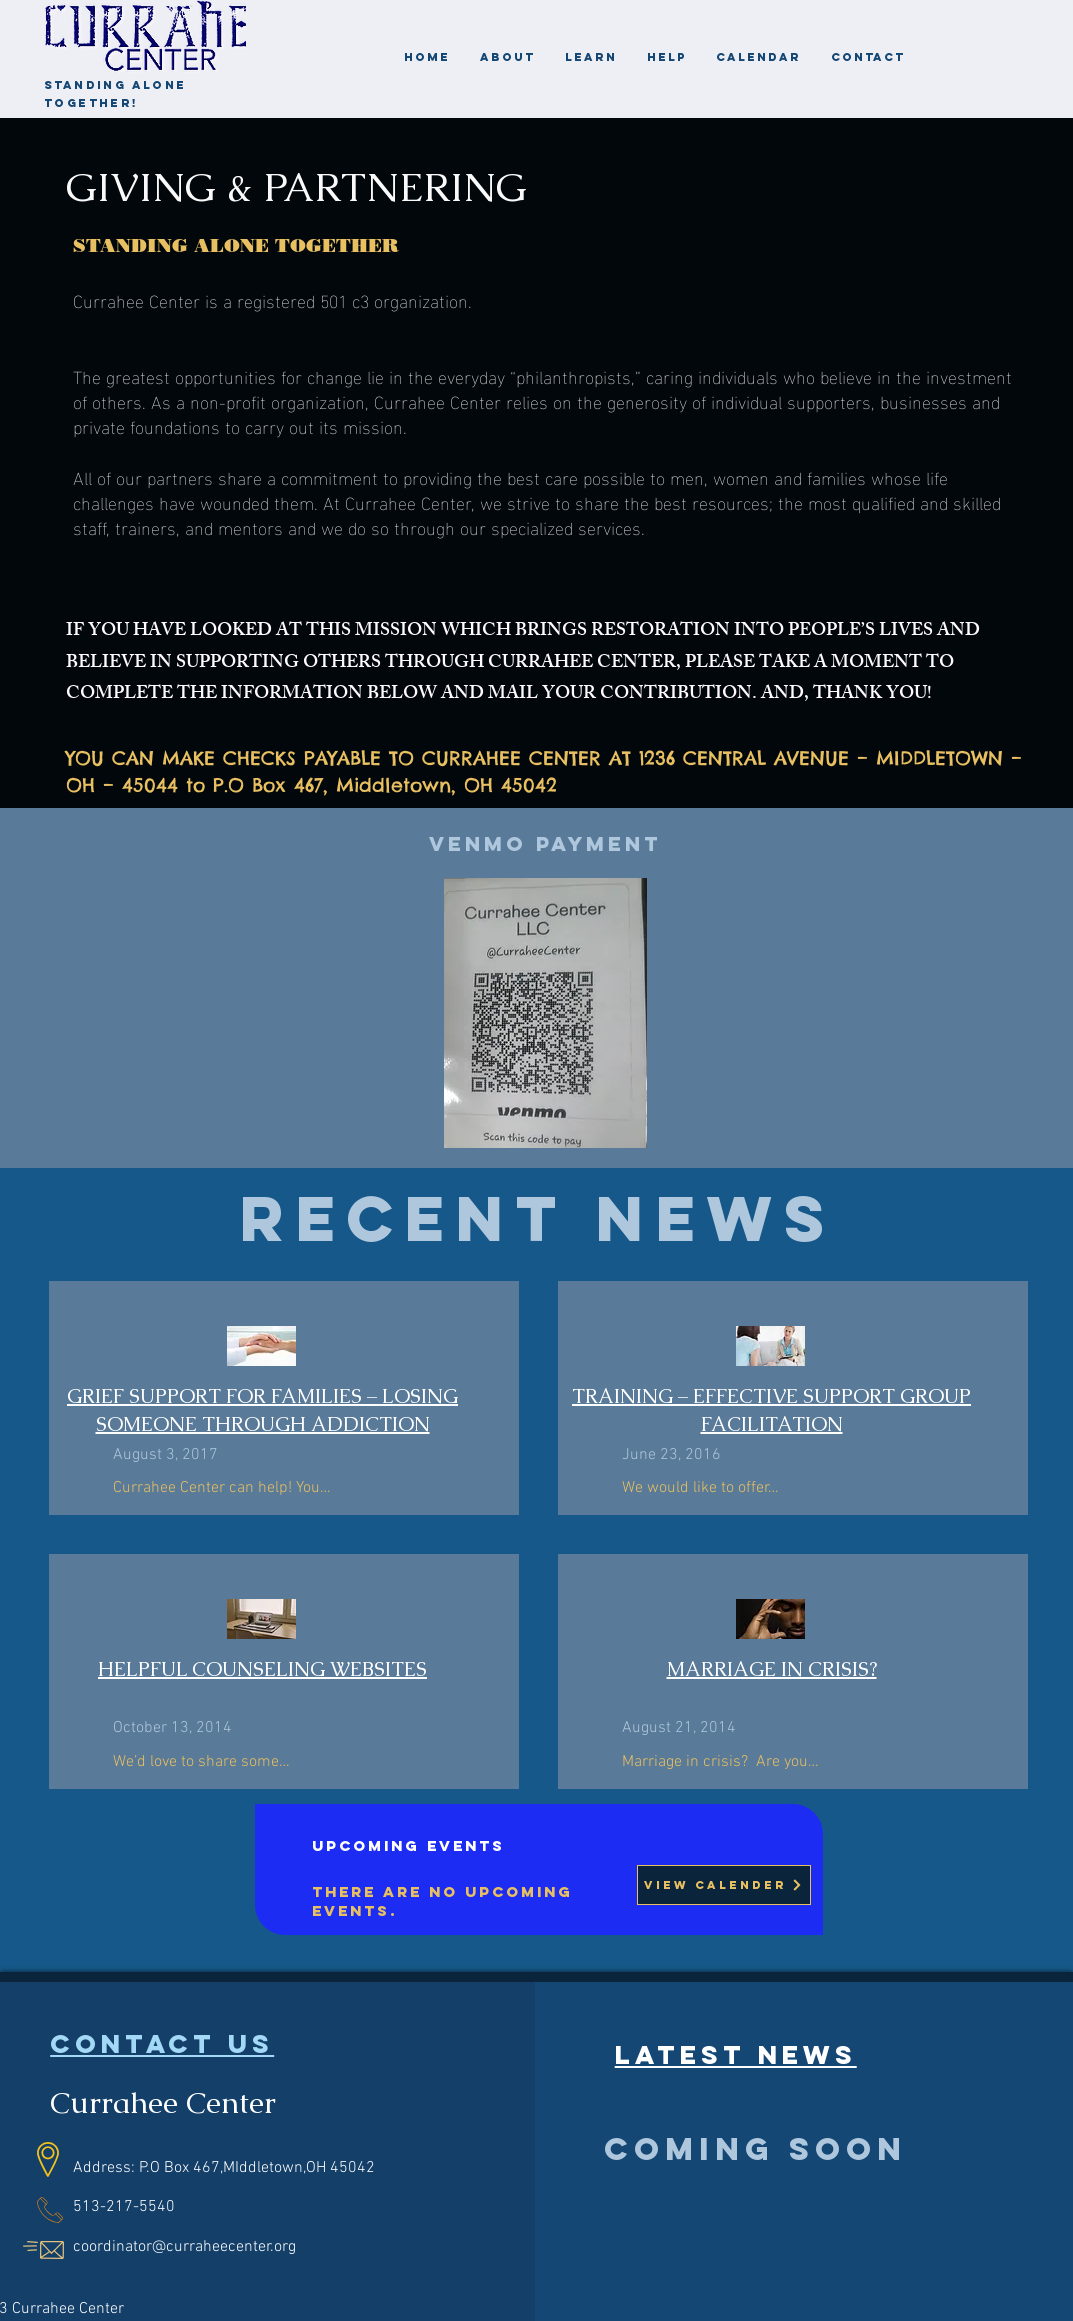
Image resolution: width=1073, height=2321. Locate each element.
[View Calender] (724, 1885)
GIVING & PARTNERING (296, 187)
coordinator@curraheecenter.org (184, 2247)
